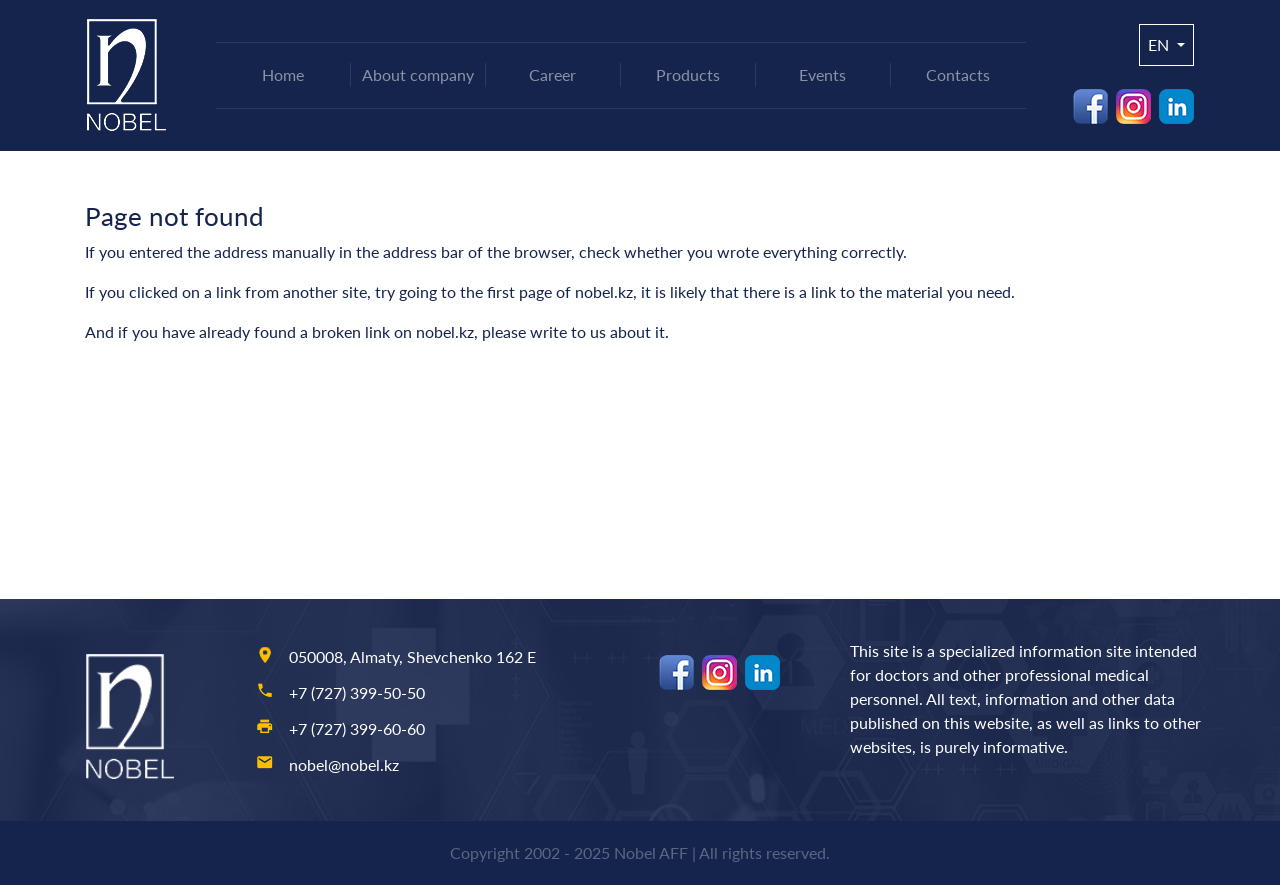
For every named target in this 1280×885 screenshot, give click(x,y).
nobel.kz (604, 291)
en (1160, 44)
